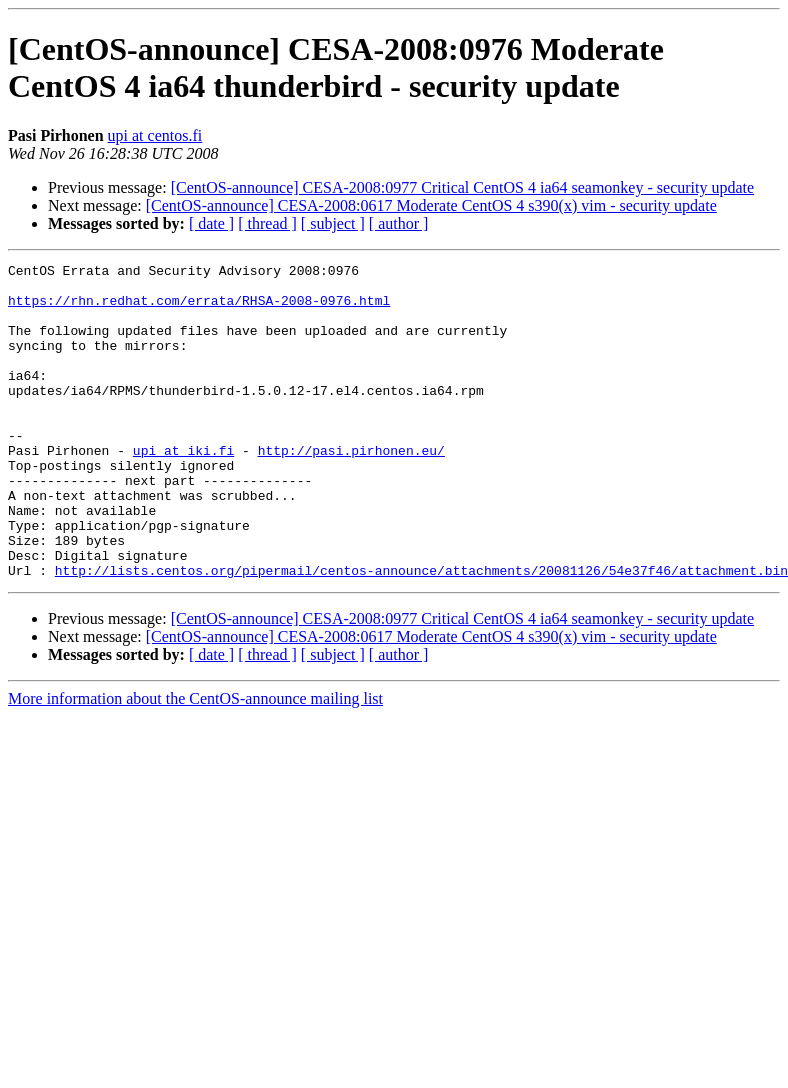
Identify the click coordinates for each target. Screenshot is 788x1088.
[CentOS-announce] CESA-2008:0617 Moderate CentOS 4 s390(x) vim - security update (431, 205)
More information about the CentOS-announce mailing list (195, 761)
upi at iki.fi (183, 489)
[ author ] (399, 223)
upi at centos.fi (155, 135)
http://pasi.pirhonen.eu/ (351, 489)
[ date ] (211, 223)
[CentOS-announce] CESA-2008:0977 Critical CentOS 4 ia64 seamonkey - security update (462, 187)
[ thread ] (267, 223)
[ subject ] (333, 223)
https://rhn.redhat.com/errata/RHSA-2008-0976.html (199, 309)
